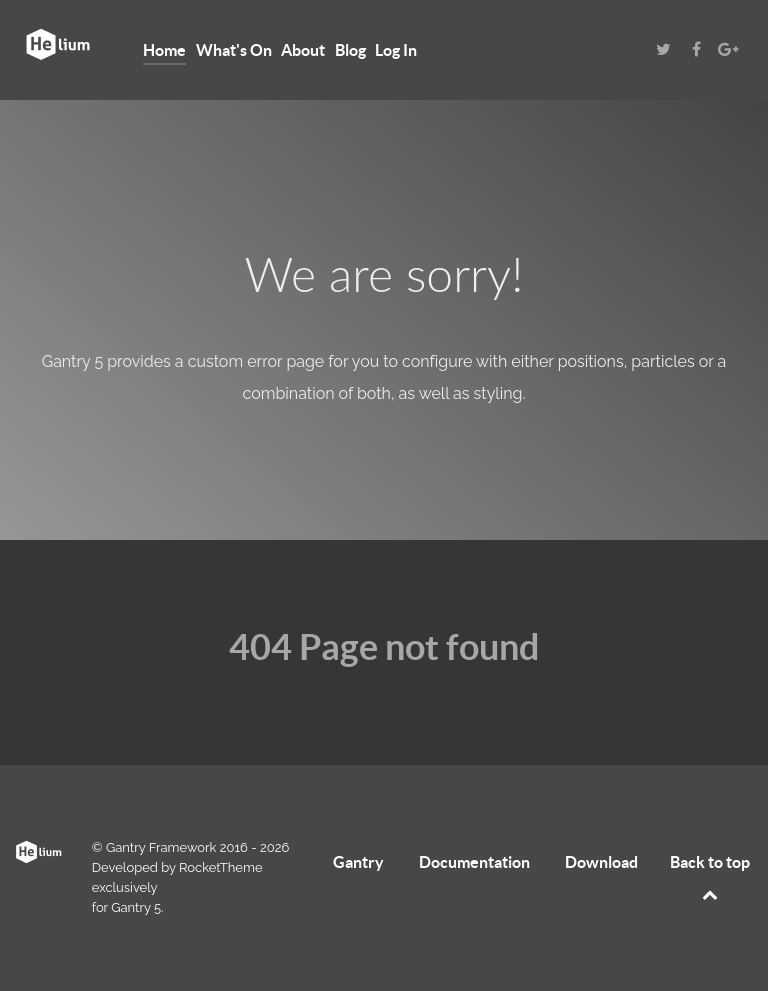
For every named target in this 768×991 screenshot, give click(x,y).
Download (601, 862)
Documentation (474, 862)
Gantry (358, 862)
